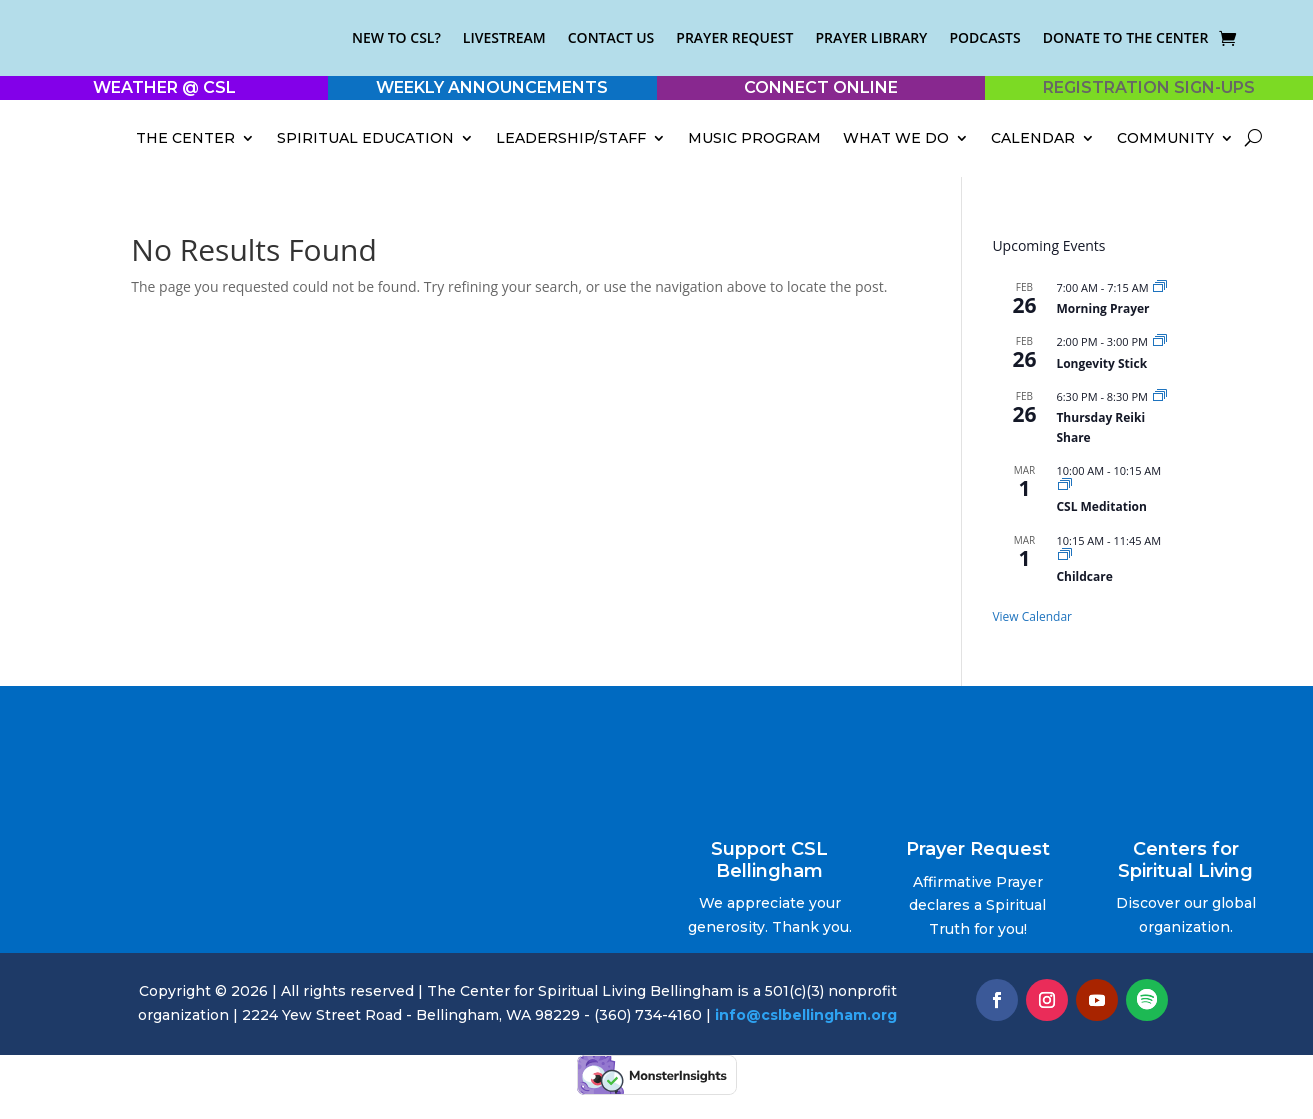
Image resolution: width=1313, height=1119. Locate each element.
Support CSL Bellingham (769, 860)
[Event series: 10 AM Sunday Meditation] (1065, 485)
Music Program (754, 138)
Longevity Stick (1101, 363)
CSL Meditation (1101, 506)
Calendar (1033, 138)
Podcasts (984, 37)
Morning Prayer (1102, 308)
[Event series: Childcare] (1065, 555)
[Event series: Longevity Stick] (1160, 341)
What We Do (896, 138)
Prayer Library (871, 37)
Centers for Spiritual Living (1185, 860)
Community (1165, 138)
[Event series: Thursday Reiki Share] (1160, 396)
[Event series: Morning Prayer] (1160, 287)
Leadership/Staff (571, 138)
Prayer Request (734, 37)
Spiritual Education (365, 138)
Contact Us (611, 37)
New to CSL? (396, 37)
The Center (185, 138)
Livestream (504, 37)
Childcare (1084, 576)
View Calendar (1032, 616)
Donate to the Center (1126, 37)
